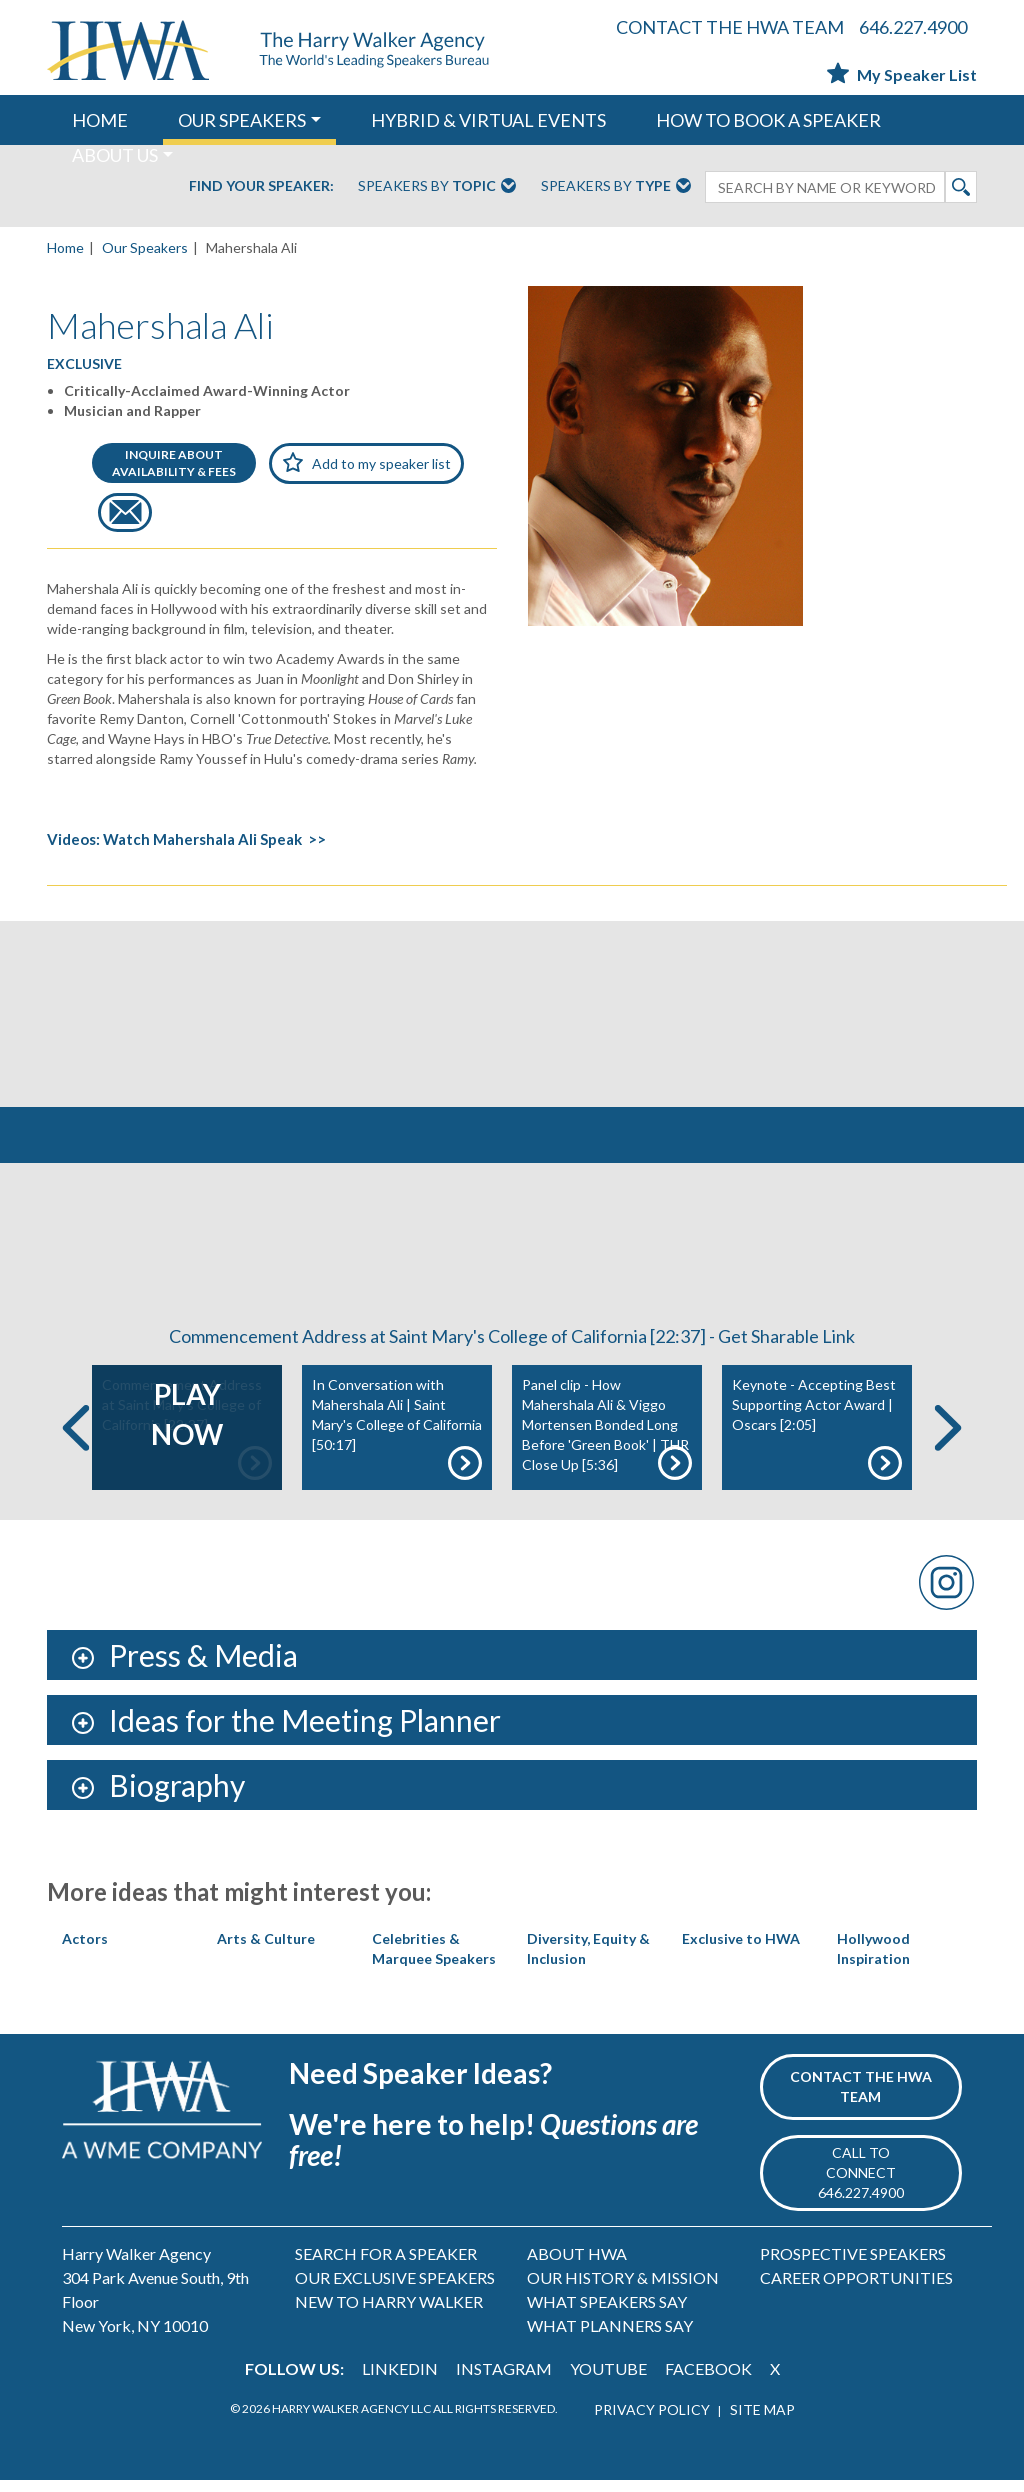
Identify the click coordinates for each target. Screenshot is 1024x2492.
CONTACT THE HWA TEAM (730, 27)
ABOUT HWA (577, 2265)
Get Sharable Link (786, 1348)
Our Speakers (145, 247)
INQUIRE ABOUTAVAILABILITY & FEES (174, 463)
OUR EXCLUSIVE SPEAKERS (395, 2289)
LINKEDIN (400, 2380)
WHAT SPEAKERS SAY (607, 2313)
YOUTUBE (608, 2380)
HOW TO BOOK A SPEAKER (768, 120)
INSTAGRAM (504, 2380)
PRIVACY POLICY (652, 2421)
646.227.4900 (913, 27)
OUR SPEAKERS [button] (242, 120)
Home (65, 247)
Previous (76, 1438)
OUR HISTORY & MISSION (623, 2289)
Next (948, 1438)
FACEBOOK (708, 2380)
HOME (100, 120)
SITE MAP (762, 2421)
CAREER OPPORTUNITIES (856, 2289)
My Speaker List (902, 74)
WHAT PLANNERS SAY (610, 2337)
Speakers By (437, 187)
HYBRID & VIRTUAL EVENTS (488, 120)
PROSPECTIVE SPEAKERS (853, 2265)
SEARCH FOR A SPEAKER (386, 2265)
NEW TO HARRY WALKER (389, 2313)
